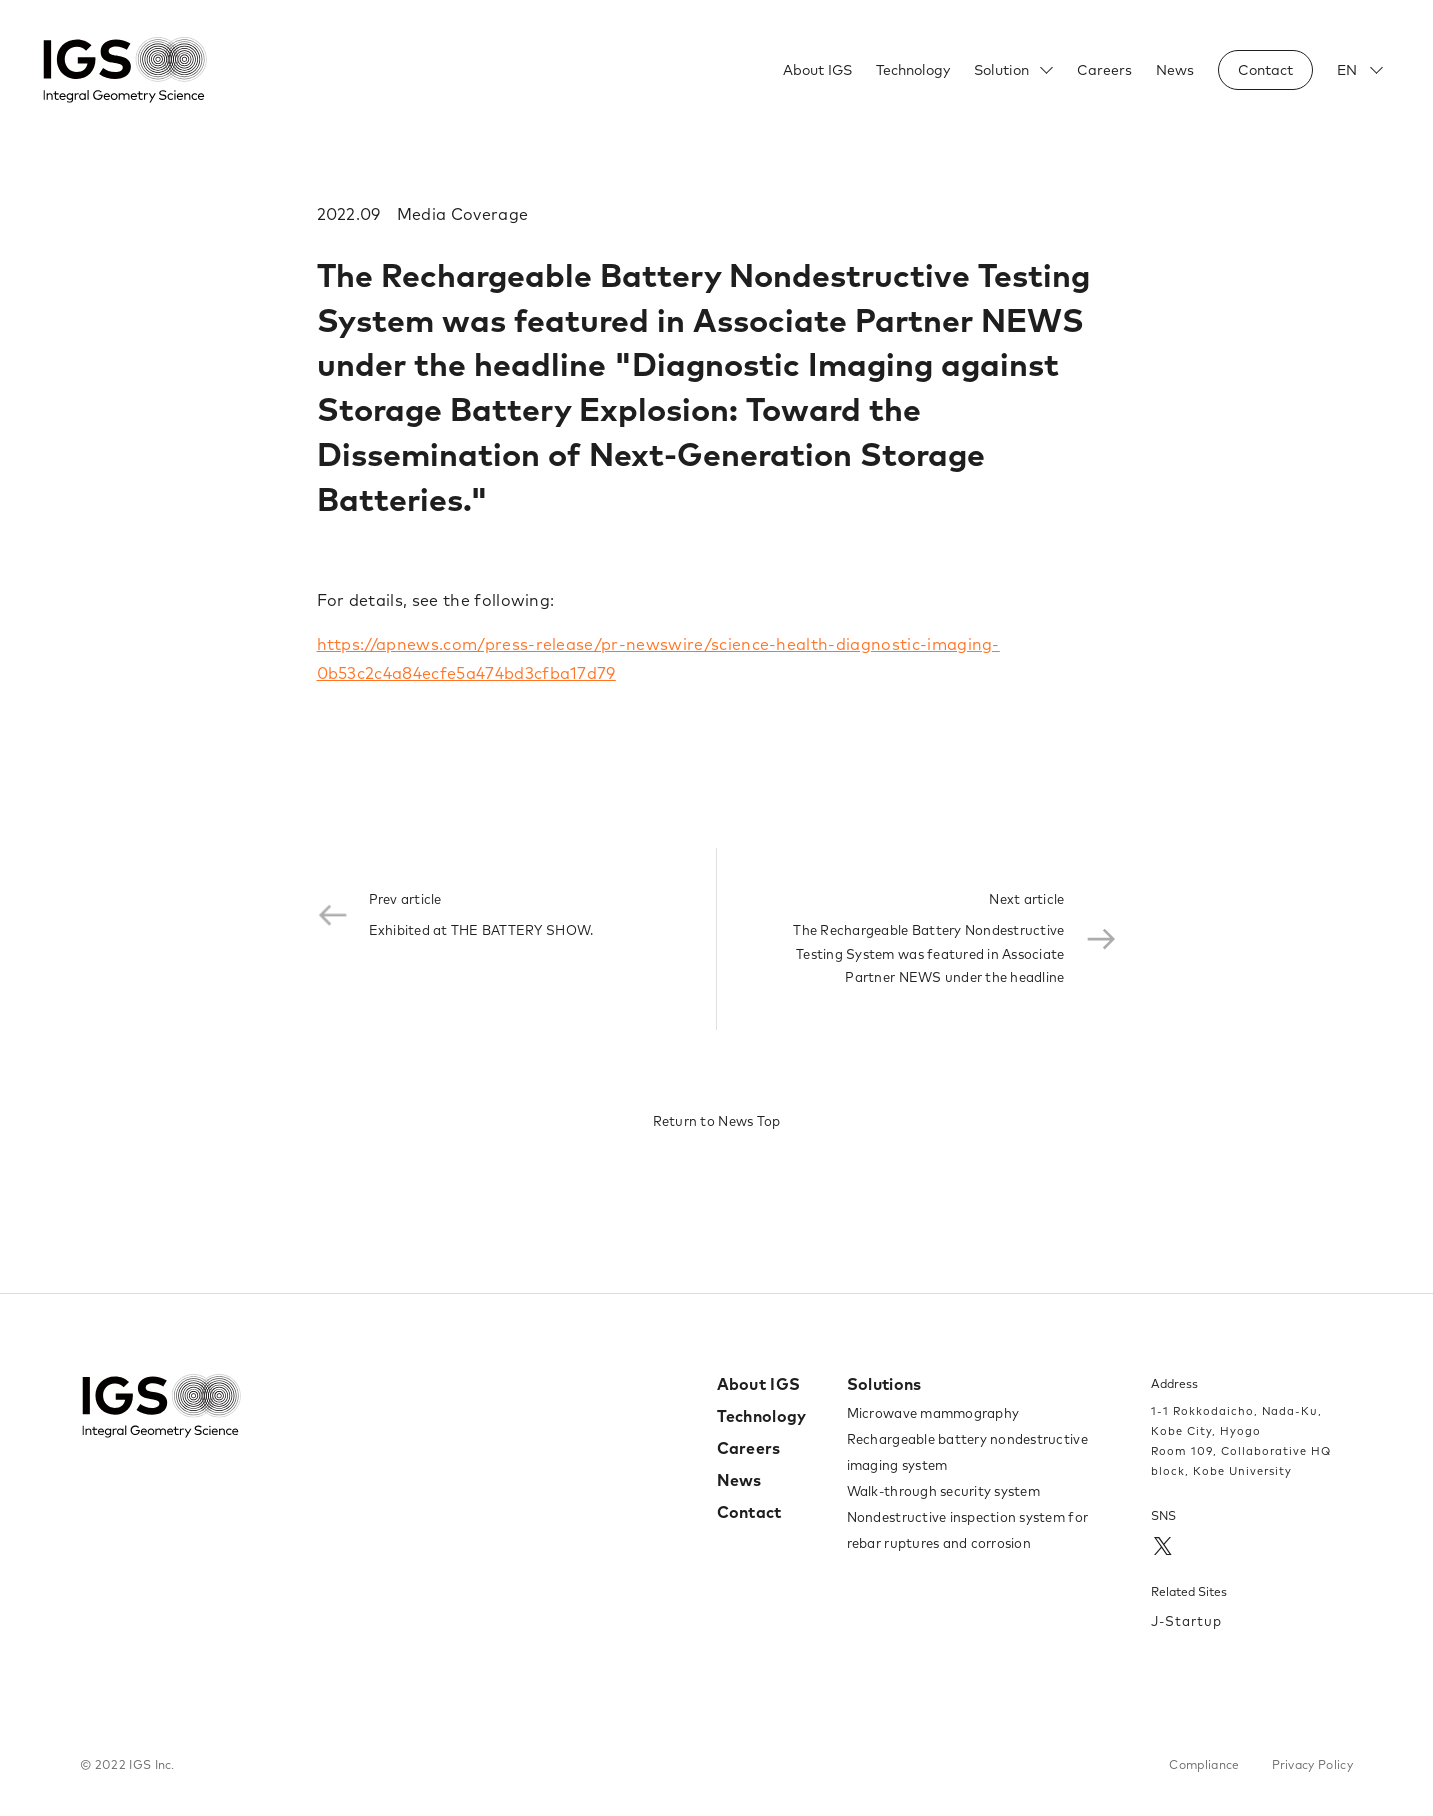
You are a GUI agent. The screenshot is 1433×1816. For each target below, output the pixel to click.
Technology (913, 70)
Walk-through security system (943, 1491)
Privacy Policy (1312, 1764)
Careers (1104, 70)
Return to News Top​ (717, 1121)
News (1175, 70)
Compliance (1204, 1764)
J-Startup (1186, 1621)
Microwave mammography (933, 1413)
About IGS (817, 70)
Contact (749, 1512)
